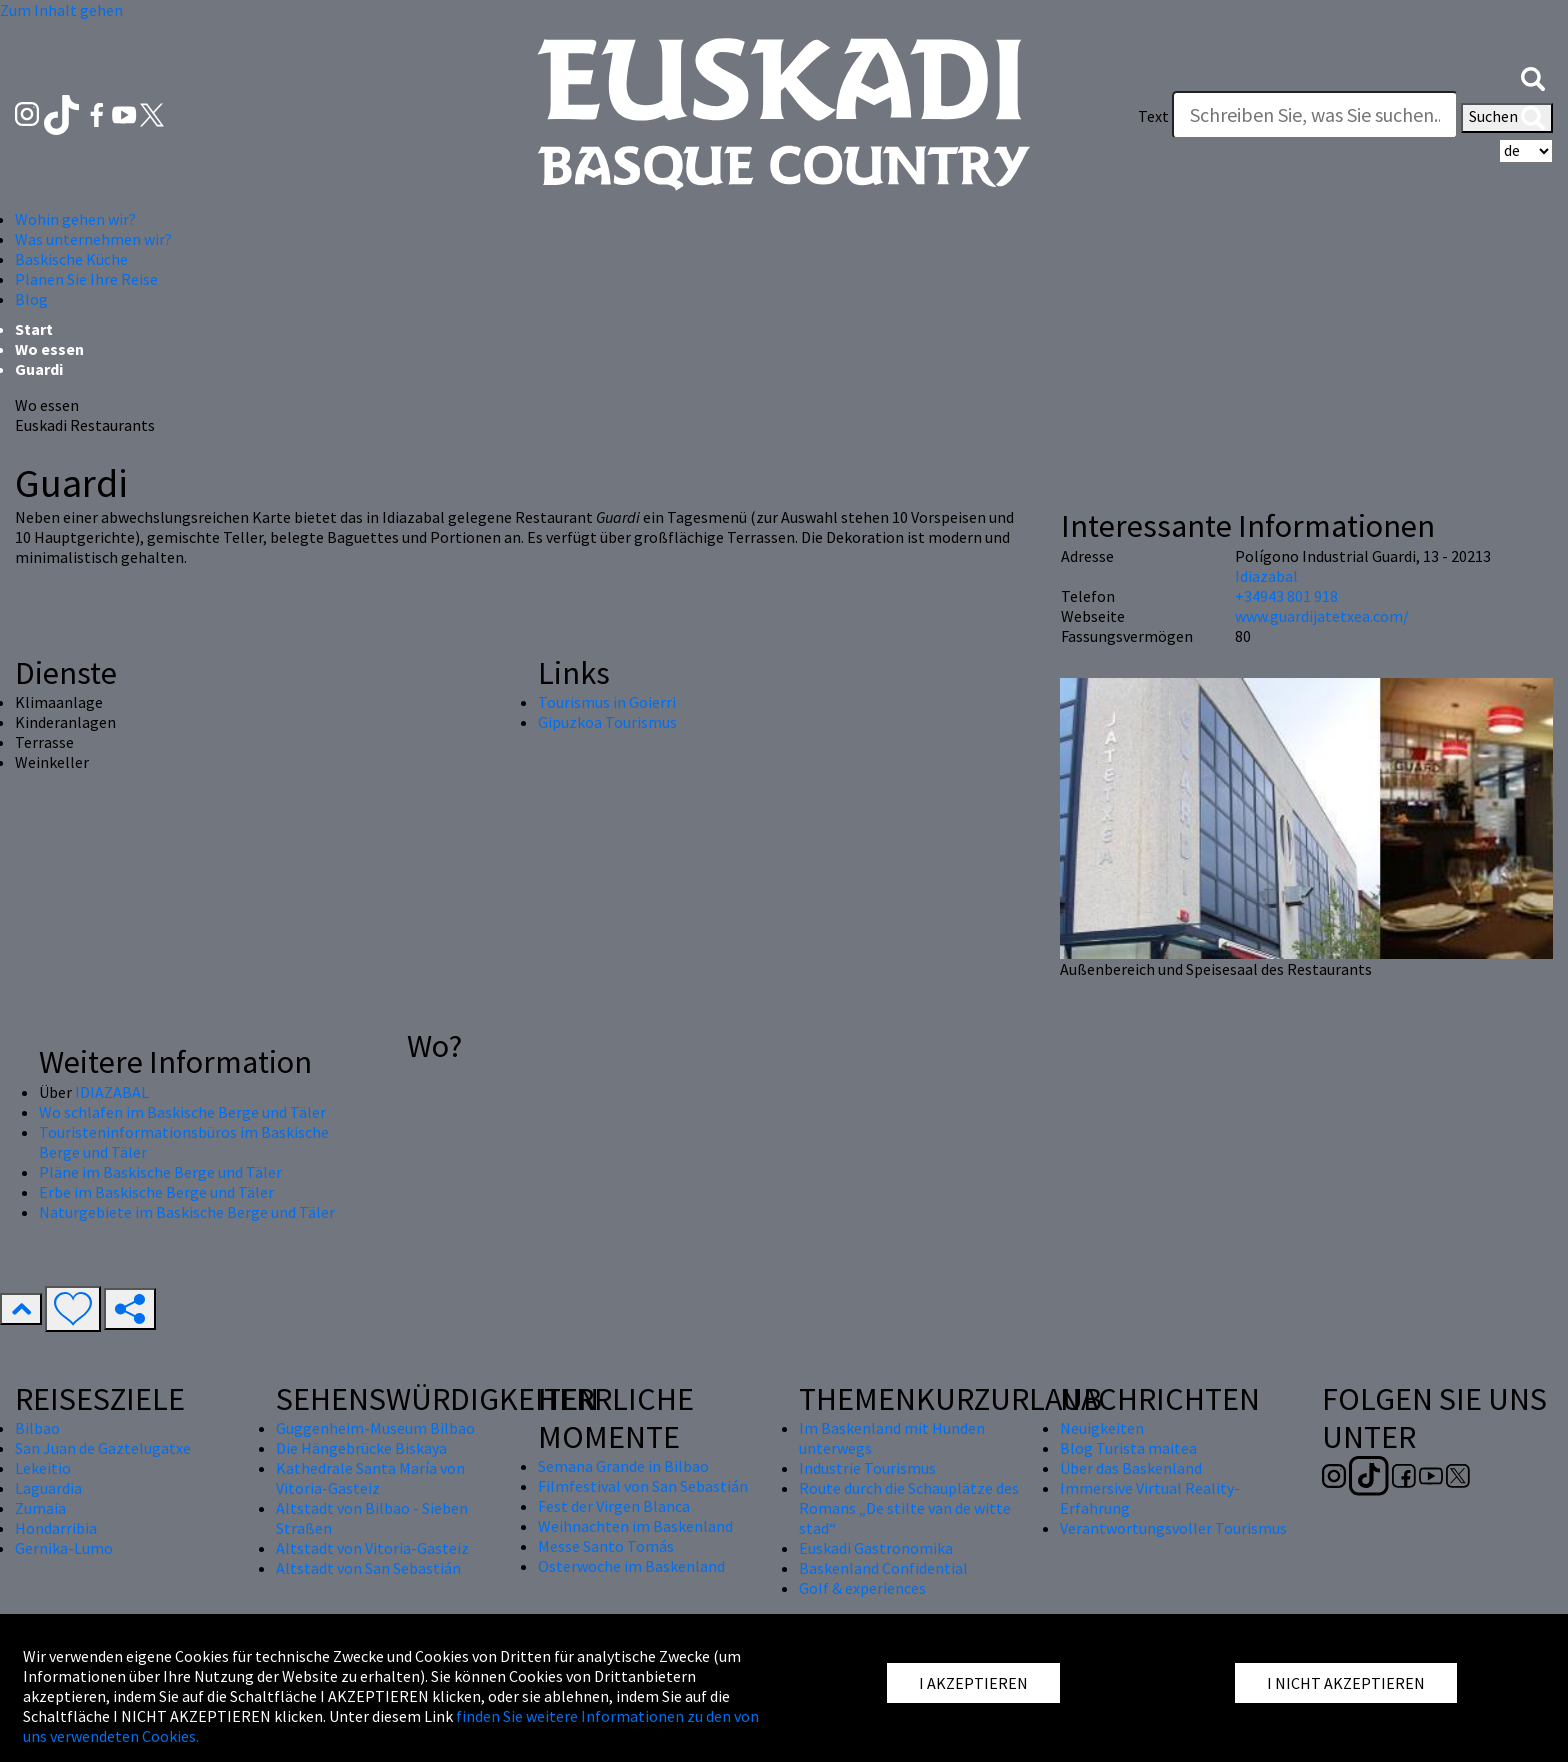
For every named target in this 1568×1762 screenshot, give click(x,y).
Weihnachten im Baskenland (635, 1526)
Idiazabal (1266, 576)
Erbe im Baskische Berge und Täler (156, 1192)
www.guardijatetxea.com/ (1322, 616)
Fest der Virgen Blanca (614, 1506)
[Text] (1315, 115)
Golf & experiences (862, 1588)
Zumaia (40, 1508)
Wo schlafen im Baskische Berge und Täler (182, 1112)
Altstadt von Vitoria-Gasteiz (372, 1548)
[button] (1533, 77)
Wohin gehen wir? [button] (75, 219)
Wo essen (49, 349)
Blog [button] (31, 299)
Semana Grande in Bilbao (623, 1466)
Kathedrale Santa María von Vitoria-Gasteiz (370, 1478)
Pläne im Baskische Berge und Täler (160, 1172)
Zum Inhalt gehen (61, 10)
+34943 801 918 (1286, 596)
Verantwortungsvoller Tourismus (1173, 1528)
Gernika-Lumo (64, 1548)
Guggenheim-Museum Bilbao (375, 1428)
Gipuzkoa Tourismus (607, 722)
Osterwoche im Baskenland (631, 1566)
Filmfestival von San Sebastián (643, 1486)
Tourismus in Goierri (607, 702)
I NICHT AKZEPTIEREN (1346, 1683)
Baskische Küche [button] (71, 259)
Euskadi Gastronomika (876, 1548)
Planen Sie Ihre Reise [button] (86, 279)
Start (34, 329)
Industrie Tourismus (867, 1468)
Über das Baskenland (1131, 1468)
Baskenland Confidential (883, 1568)
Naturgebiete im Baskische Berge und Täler (187, 1212)
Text (1153, 116)
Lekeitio (43, 1468)
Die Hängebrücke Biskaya (361, 1448)
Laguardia (48, 1488)
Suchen (1507, 118)
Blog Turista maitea (1128, 1448)
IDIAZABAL (112, 1092)
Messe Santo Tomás (606, 1546)
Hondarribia (56, 1528)
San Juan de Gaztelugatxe (103, 1448)
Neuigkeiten (1102, 1428)
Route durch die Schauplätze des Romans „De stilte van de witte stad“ (909, 1508)
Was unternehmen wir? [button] (93, 239)
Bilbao (37, 1428)
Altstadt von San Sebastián (368, 1568)
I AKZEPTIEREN (973, 1683)
